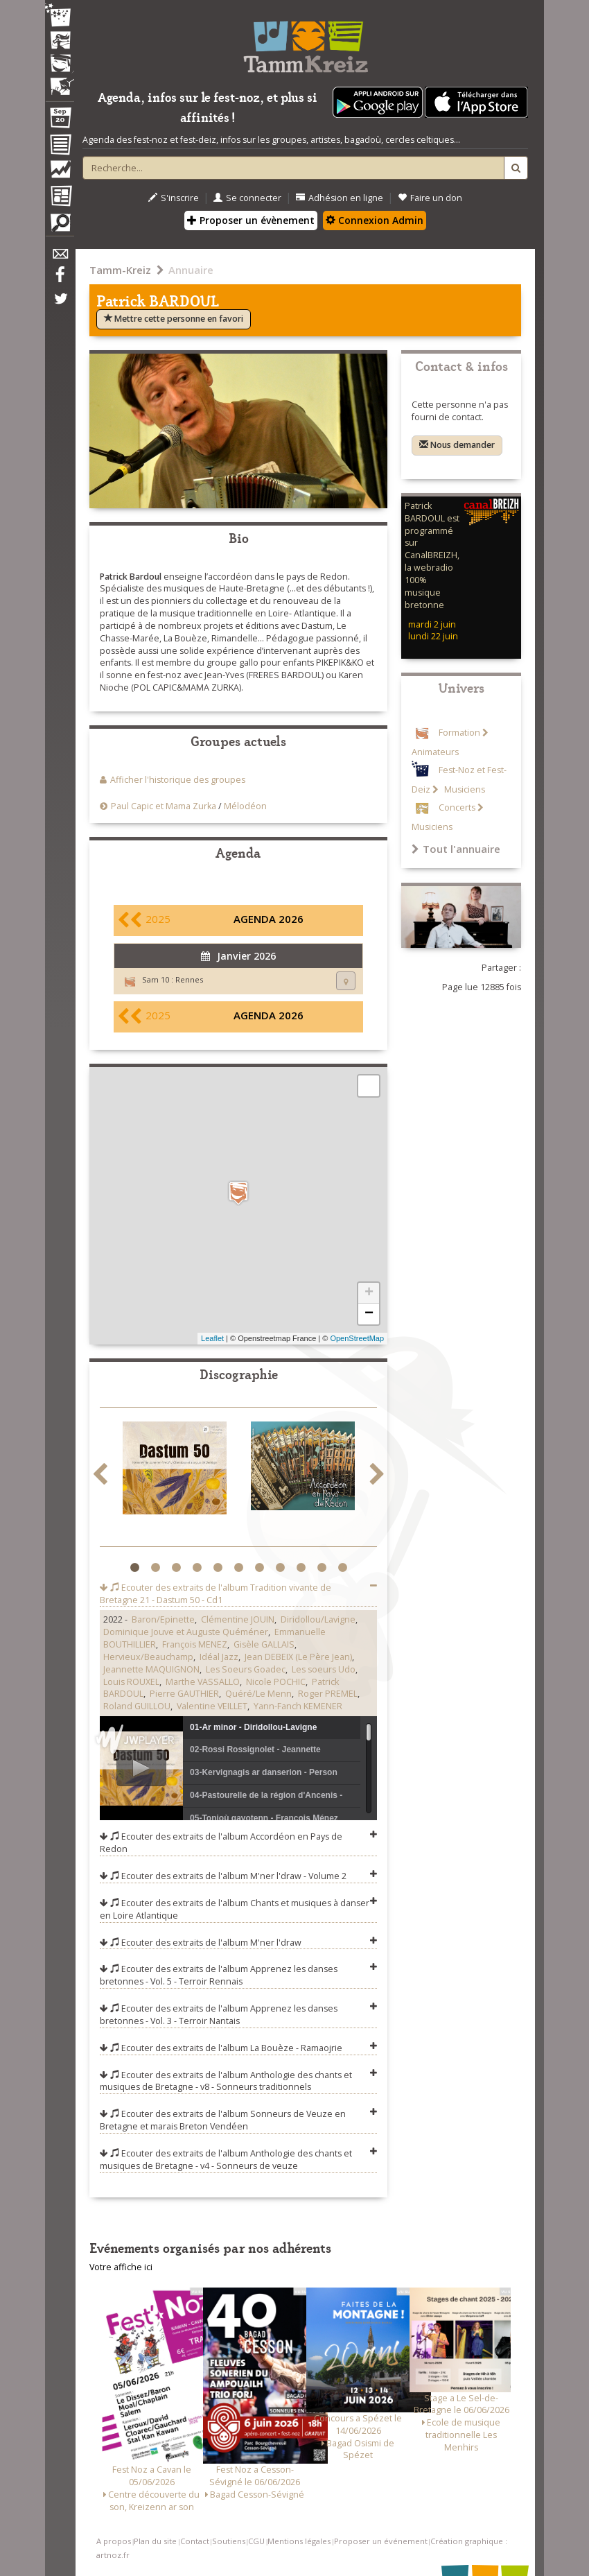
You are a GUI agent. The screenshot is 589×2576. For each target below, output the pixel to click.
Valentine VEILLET (212, 1706)
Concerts (457, 807)
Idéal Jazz (219, 1657)
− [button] (368, 1314)
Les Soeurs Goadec (245, 1669)
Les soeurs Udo (323, 1669)
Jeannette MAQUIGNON (151, 1669)
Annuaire (190, 270)
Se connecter (247, 198)
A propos (113, 2541)
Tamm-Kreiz (120, 270)
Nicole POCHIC (276, 1682)
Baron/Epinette (163, 1619)
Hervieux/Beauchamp (148, 1657)
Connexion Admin (374, 220)
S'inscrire (173, 198)
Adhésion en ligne (339, 198)
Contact (194, 2541)
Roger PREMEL (328, 1694)
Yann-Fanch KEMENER (298, 1706)
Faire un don (430, 198)
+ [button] (368, 1293)
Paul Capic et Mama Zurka (163, 806)
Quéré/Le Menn (258, 1694)
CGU (256, 2541)
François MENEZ (194, 1644)
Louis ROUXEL (131, 1682)
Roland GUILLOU (136, 1706)
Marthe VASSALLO (203, 1682)
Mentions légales (299, 2541)
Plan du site (155, 2541)
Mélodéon (245, 806)
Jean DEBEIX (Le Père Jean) (298, 1657)
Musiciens (463, 789)
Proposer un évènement (251, 220)
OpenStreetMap (357, 1338)
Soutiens (228, 2541)
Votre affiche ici (120, 2267)
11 (344, 1568)
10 (323, 1568)
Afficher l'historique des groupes (177, 780)
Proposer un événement (381, 2541)
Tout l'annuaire (456, 849)
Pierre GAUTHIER (184, 1694)
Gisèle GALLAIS (264, 1644)
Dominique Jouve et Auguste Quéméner (185, 1632)
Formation (459, 732)
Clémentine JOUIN (237, 1619)
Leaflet (212, 1338)
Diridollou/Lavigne (318, 1619)
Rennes (189, 979)
